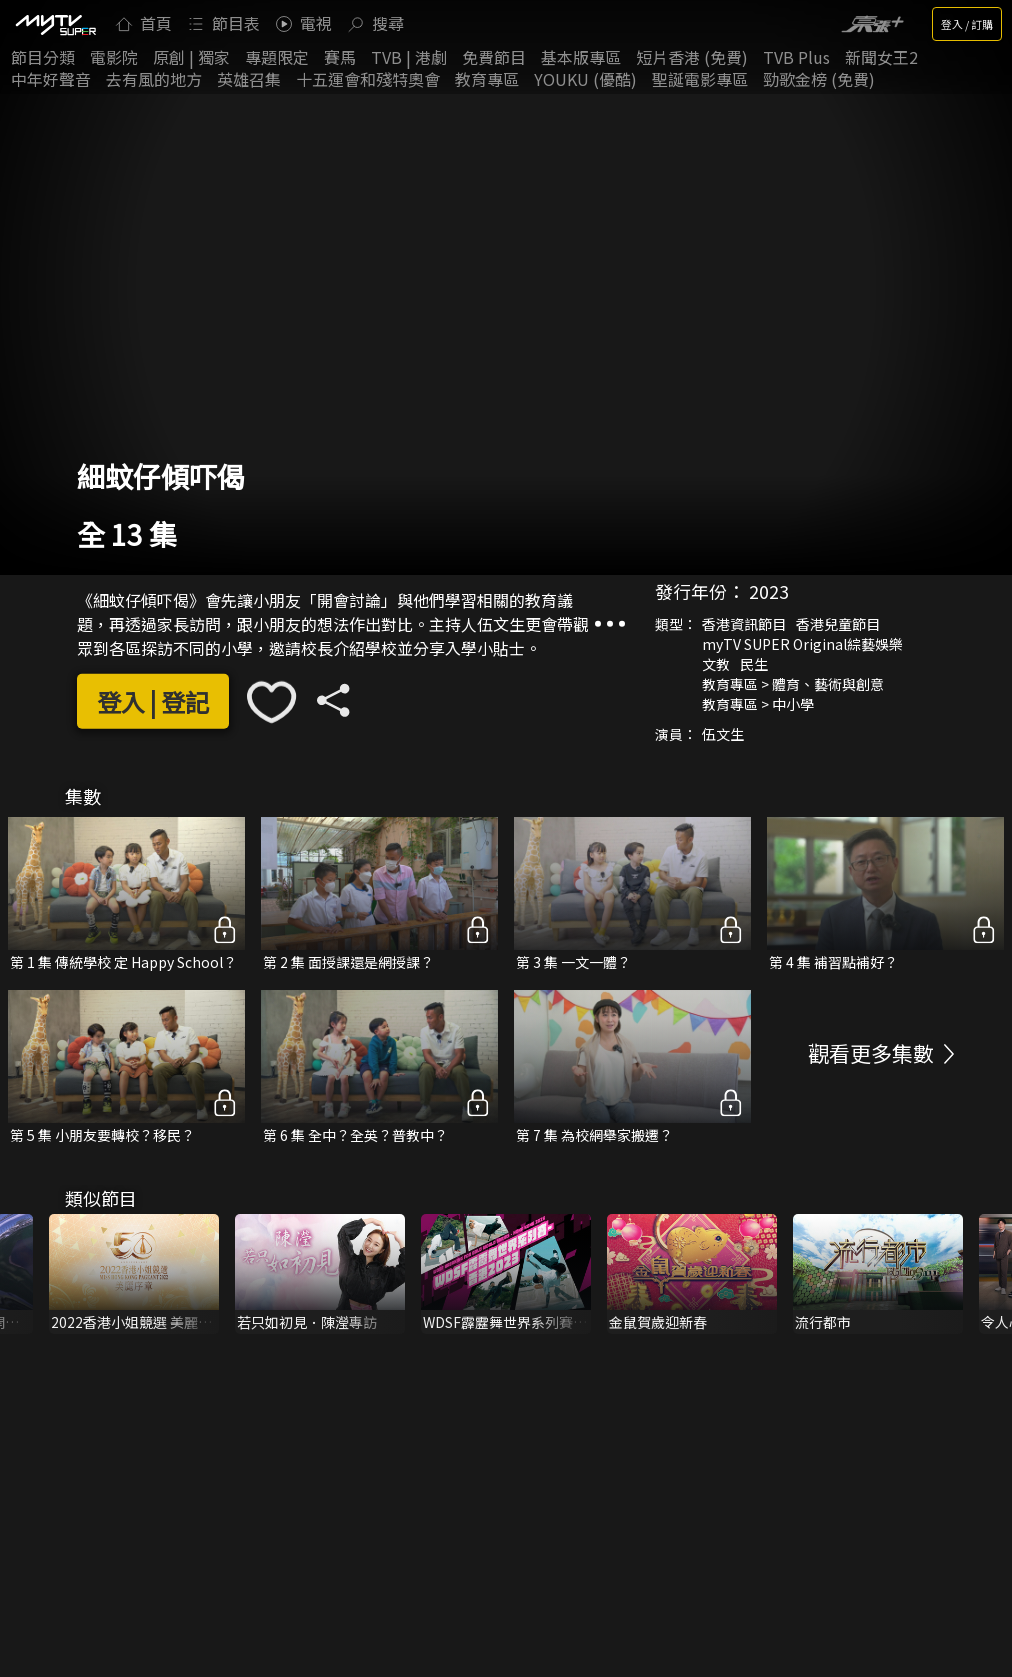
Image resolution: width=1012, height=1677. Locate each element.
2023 (769, 590)
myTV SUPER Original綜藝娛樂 (802, 643)
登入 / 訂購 (967, 24)
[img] (55, 24)
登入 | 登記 (153, 701)
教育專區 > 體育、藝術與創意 (793, 683)
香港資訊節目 (744, 623)
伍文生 (723, 733)
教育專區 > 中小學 (758, 703)
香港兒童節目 (838, 623)
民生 (754, 663)
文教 (716, 663)
